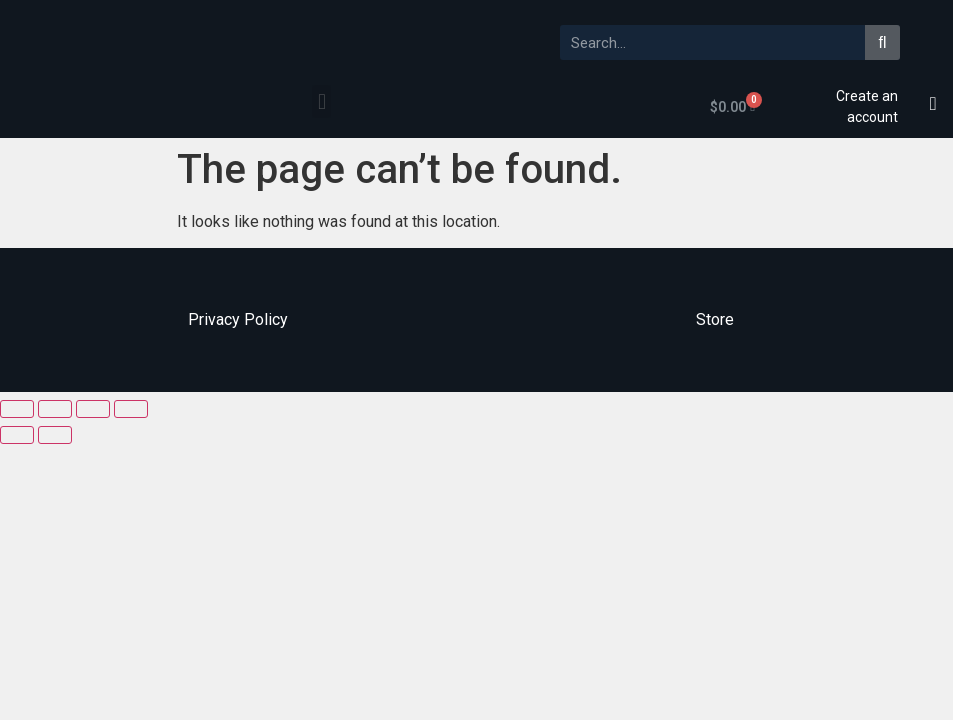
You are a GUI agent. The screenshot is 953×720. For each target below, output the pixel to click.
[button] (321, 101)
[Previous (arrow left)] (17, 435)
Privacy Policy (238, 319)
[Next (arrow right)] (55, 435)
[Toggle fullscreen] (93, 409)
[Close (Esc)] (17, 409)
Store (715, 319)
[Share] (55, 409)
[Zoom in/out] (131, 409)
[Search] (882, 42)
